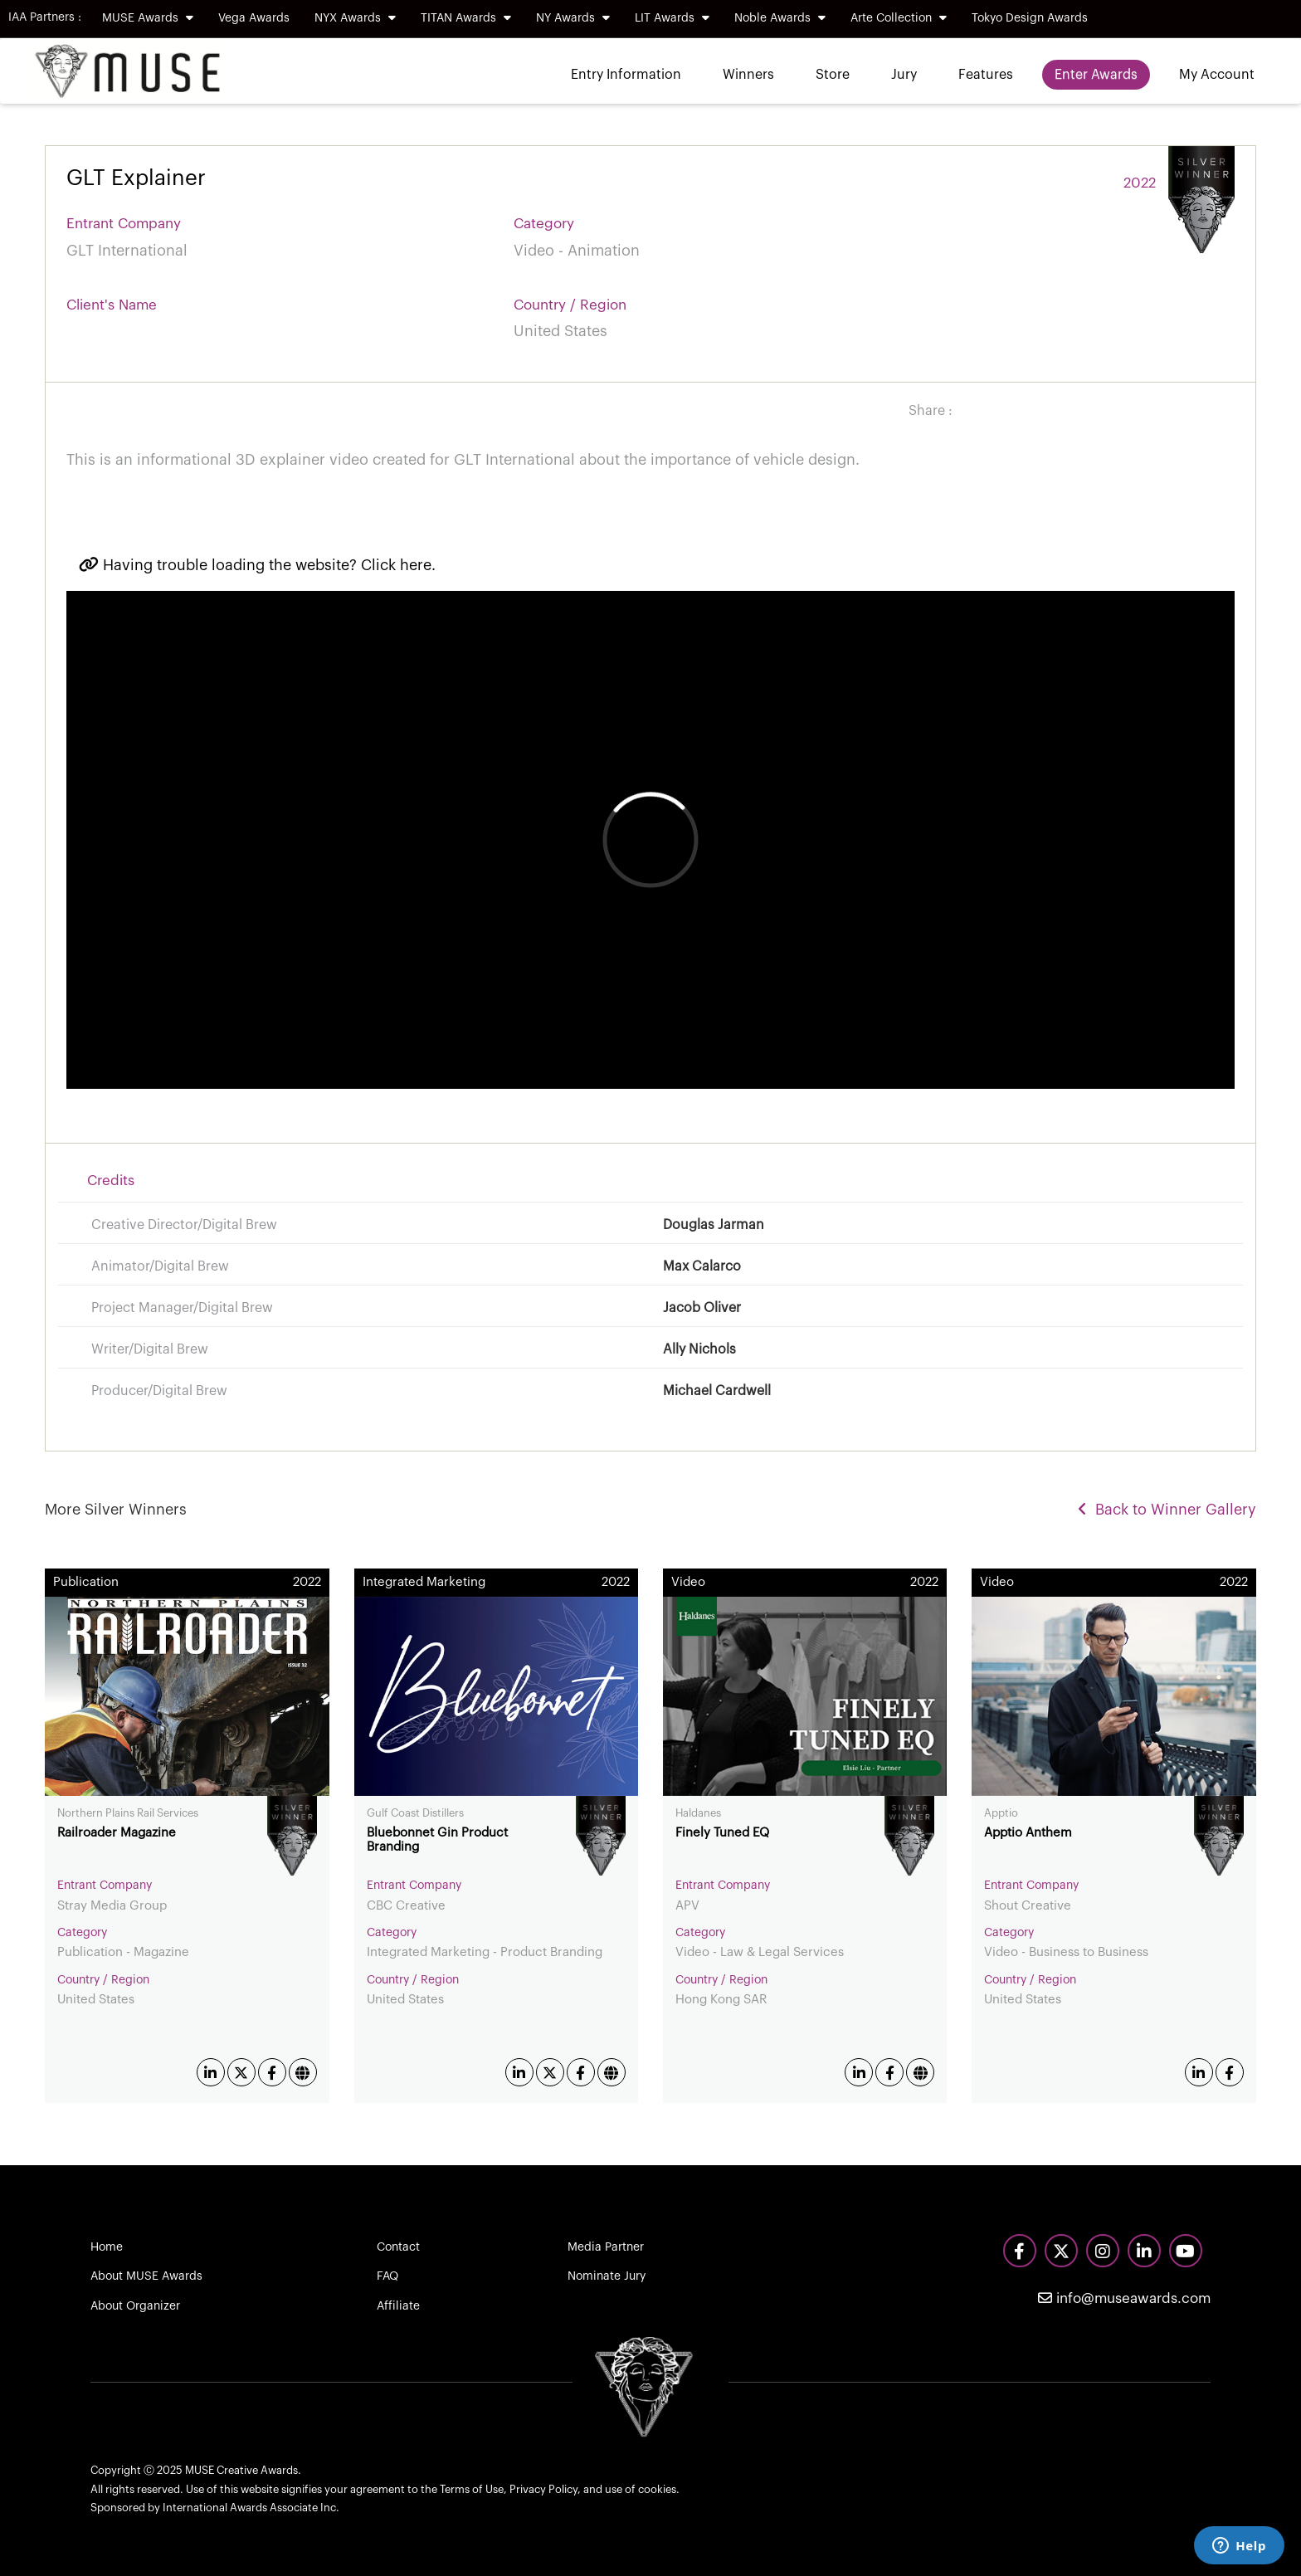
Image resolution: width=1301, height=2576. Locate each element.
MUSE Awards (147, 18)
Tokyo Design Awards (1030, 18)
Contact (398, 2247)
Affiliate (398, 2306)
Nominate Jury (607, 2276)
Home (106, 2247)
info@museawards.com (1124, 2298)
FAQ (387, 2276)
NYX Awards (355, 18)
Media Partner (606, 2247)
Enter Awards (1096, 74)
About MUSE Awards (146, 2276)
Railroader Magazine (116, 1833)
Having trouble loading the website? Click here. (257, 565)
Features (985, 74)
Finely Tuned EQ (722, 1833)
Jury (904, 74)
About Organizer (135, 2306)
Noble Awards (780, 18)
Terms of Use (472, 2489)
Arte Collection (898, 18)
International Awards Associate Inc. (251, 2507)
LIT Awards (672, 18)
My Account (1217, 74)
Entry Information (626, 74)
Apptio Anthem (1028, 1833)
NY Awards (573, 18)
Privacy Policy (543, 2489)
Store (833, 74)
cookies (657, 2489)
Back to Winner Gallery (1167, 1509)
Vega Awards (254, 18)
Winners (748, 74)
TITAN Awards (466, 18)
